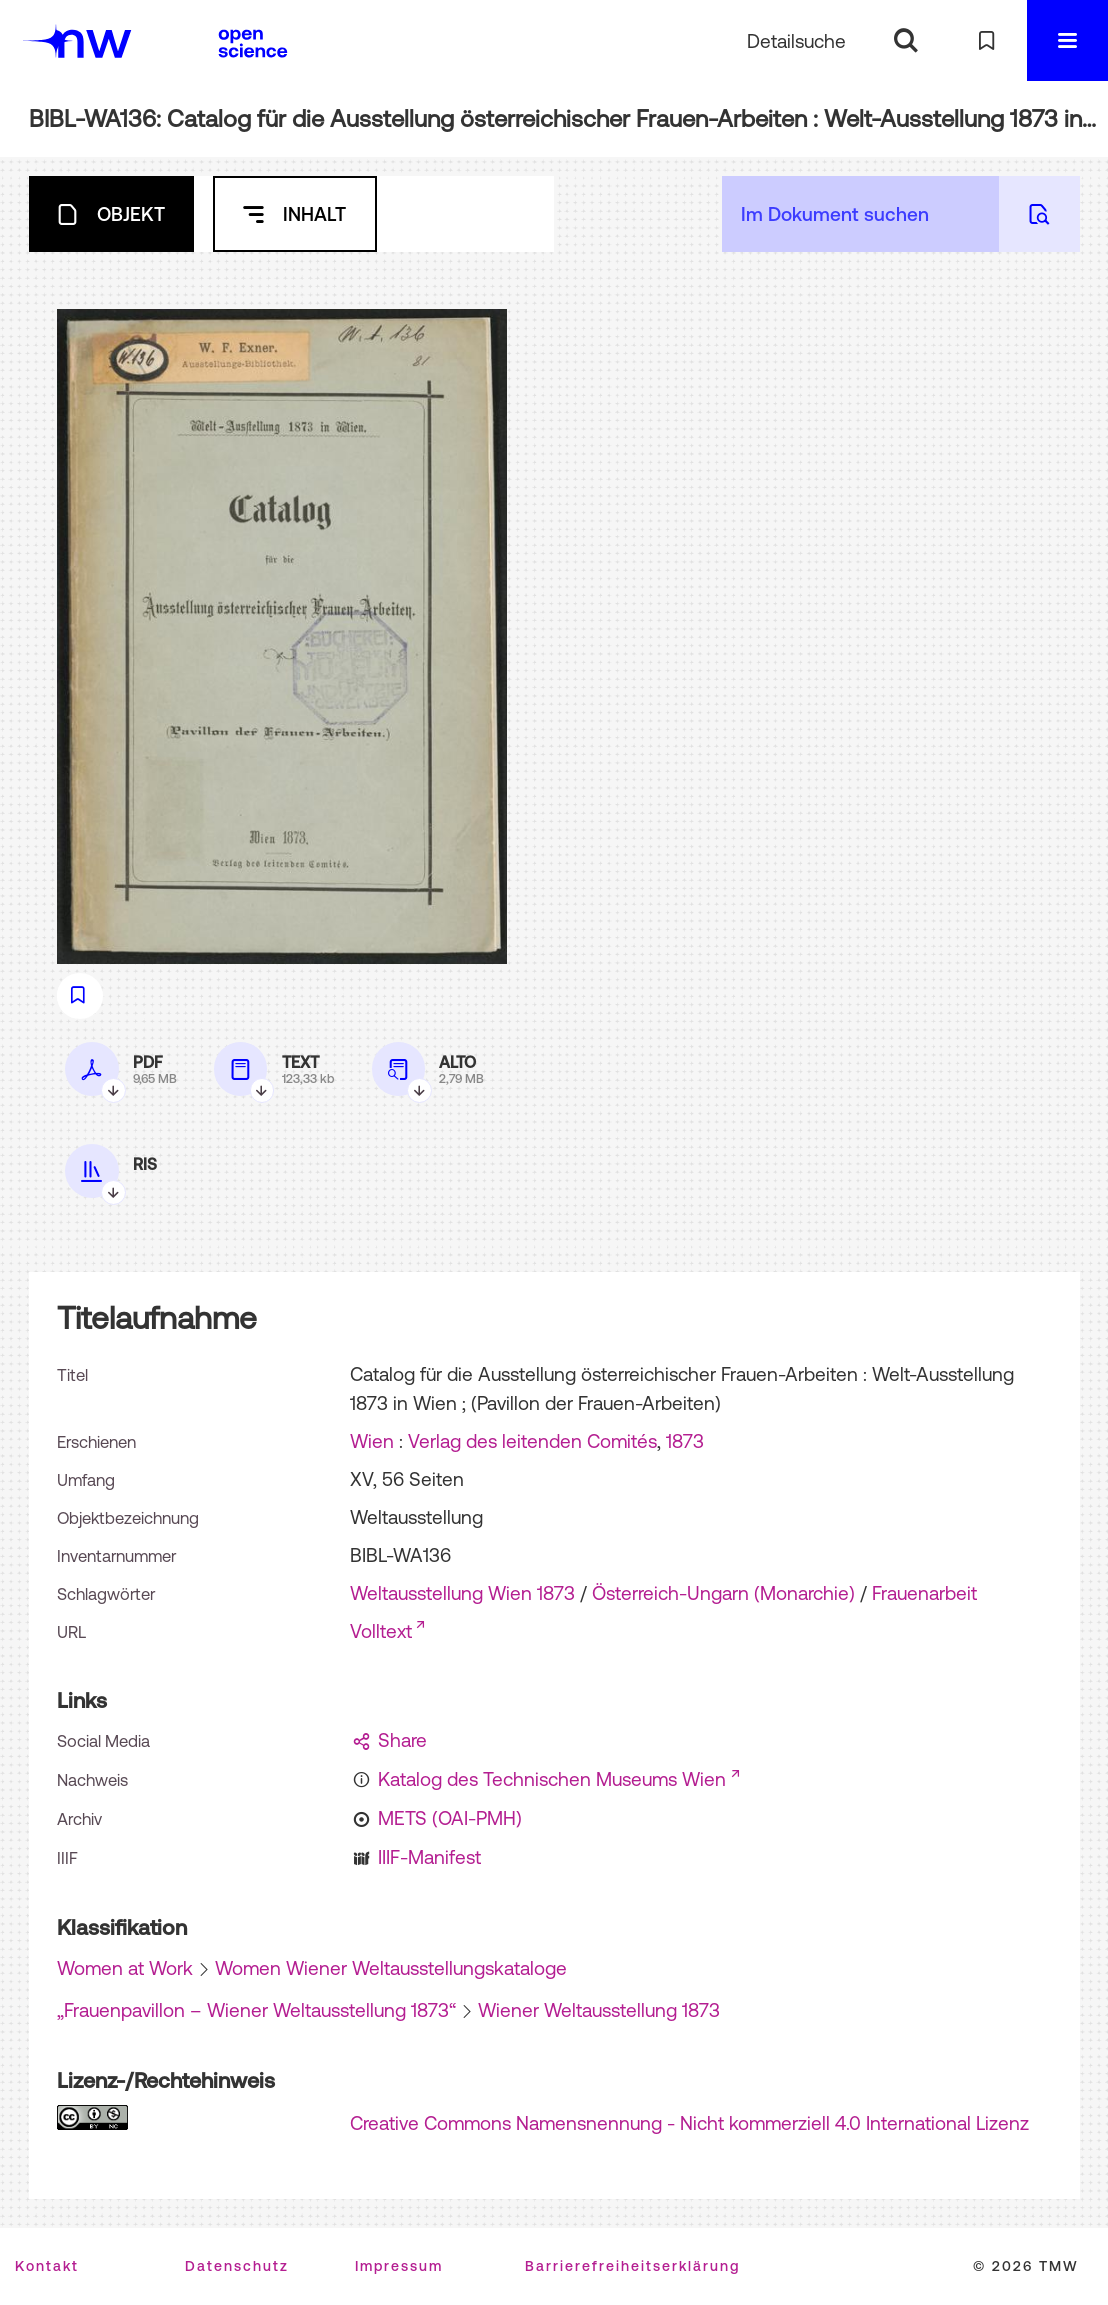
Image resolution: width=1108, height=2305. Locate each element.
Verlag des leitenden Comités (532, 1441)
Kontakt (47, 2266)
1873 (685, 1441)
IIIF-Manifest (429, 1857)
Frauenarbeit (924, 1593)
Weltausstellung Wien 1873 (462, 1593)
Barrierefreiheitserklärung (632, 2266)
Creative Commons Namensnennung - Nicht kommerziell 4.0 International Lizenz (689, 2123)
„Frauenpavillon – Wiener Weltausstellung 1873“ (256, 2010)
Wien (372, 1441)
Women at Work (125, 1968)
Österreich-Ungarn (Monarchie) (723, 1593)
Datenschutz (237, 2266)
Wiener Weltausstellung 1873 (599, 2010)
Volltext (381, 1631)
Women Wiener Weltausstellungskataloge (391, 1968)
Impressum (399, 2266)
